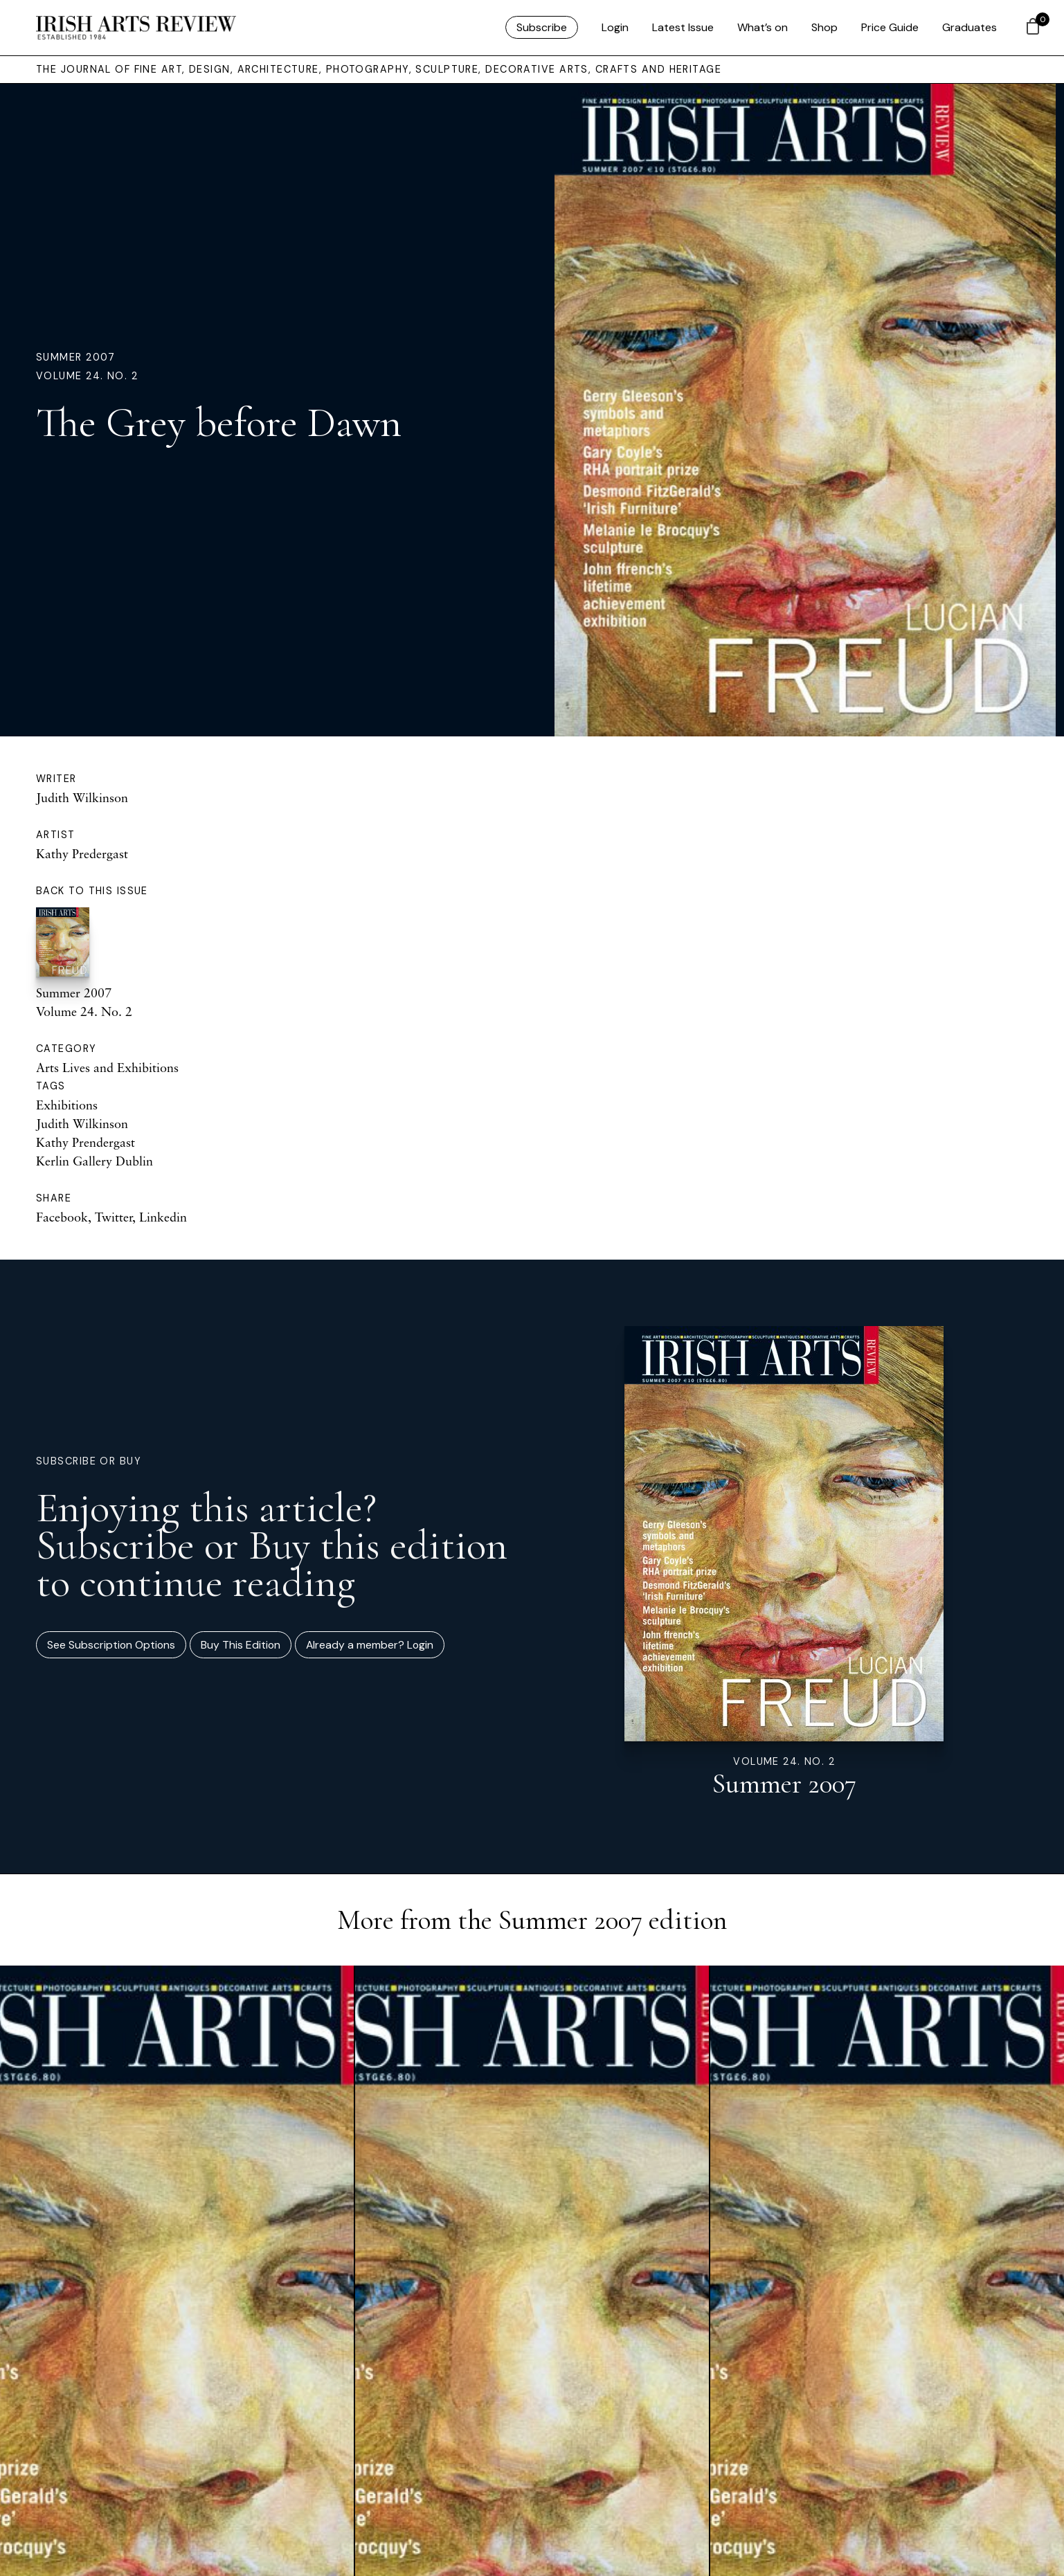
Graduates (969, 27)
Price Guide (890, 27)
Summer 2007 (76, 357)
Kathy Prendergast (85, 1142)
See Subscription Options (111, 1645)
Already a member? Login (369, 1645)
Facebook (62, 1216)
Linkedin (163, 1216)
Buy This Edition (240, 1645)
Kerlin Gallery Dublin (94, 1160)
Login (615, 27)
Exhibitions (67, 1104)
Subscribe (541, 27)
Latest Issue (683, 27)
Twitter (113, 1216)
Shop (824, 27)
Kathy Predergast (82, 853)
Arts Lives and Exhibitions (107, 1067)
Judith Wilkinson (82, 797)
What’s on (762, 27)
